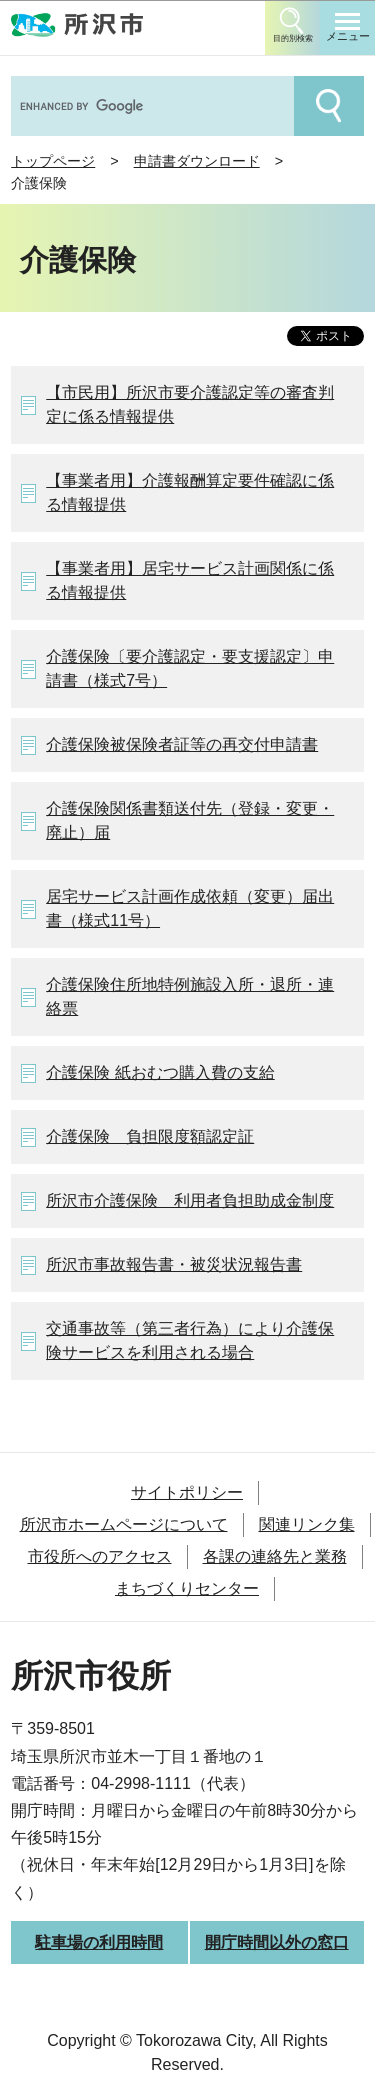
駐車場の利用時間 (99, 1942)
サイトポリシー (187, 1492)
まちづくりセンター (187, 1588)
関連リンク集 (307, 1524)
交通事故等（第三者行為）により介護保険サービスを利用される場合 (190, 1340)
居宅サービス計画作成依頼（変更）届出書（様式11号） (190, 908)
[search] (150, 106)
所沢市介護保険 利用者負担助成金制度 (190, 1200)
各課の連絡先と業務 (275, 1556)
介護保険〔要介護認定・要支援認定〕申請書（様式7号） (190, 668)
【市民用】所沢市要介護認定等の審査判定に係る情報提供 (190, 404)
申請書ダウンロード (197, 161)
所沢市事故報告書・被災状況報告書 (174, 1264)
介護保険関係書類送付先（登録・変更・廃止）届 (190, 820)
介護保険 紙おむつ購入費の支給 (160, 1072)
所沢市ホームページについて (124, 1524)
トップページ (53, 161)
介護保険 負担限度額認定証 (150, 1136)
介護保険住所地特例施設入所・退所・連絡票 (190, 996)
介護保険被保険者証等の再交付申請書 (182, 744)
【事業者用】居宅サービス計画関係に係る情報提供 (190, 580)
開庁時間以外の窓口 (277, 1942)
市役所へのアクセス (100, 1556)
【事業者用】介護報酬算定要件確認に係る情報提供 (190, 492)
